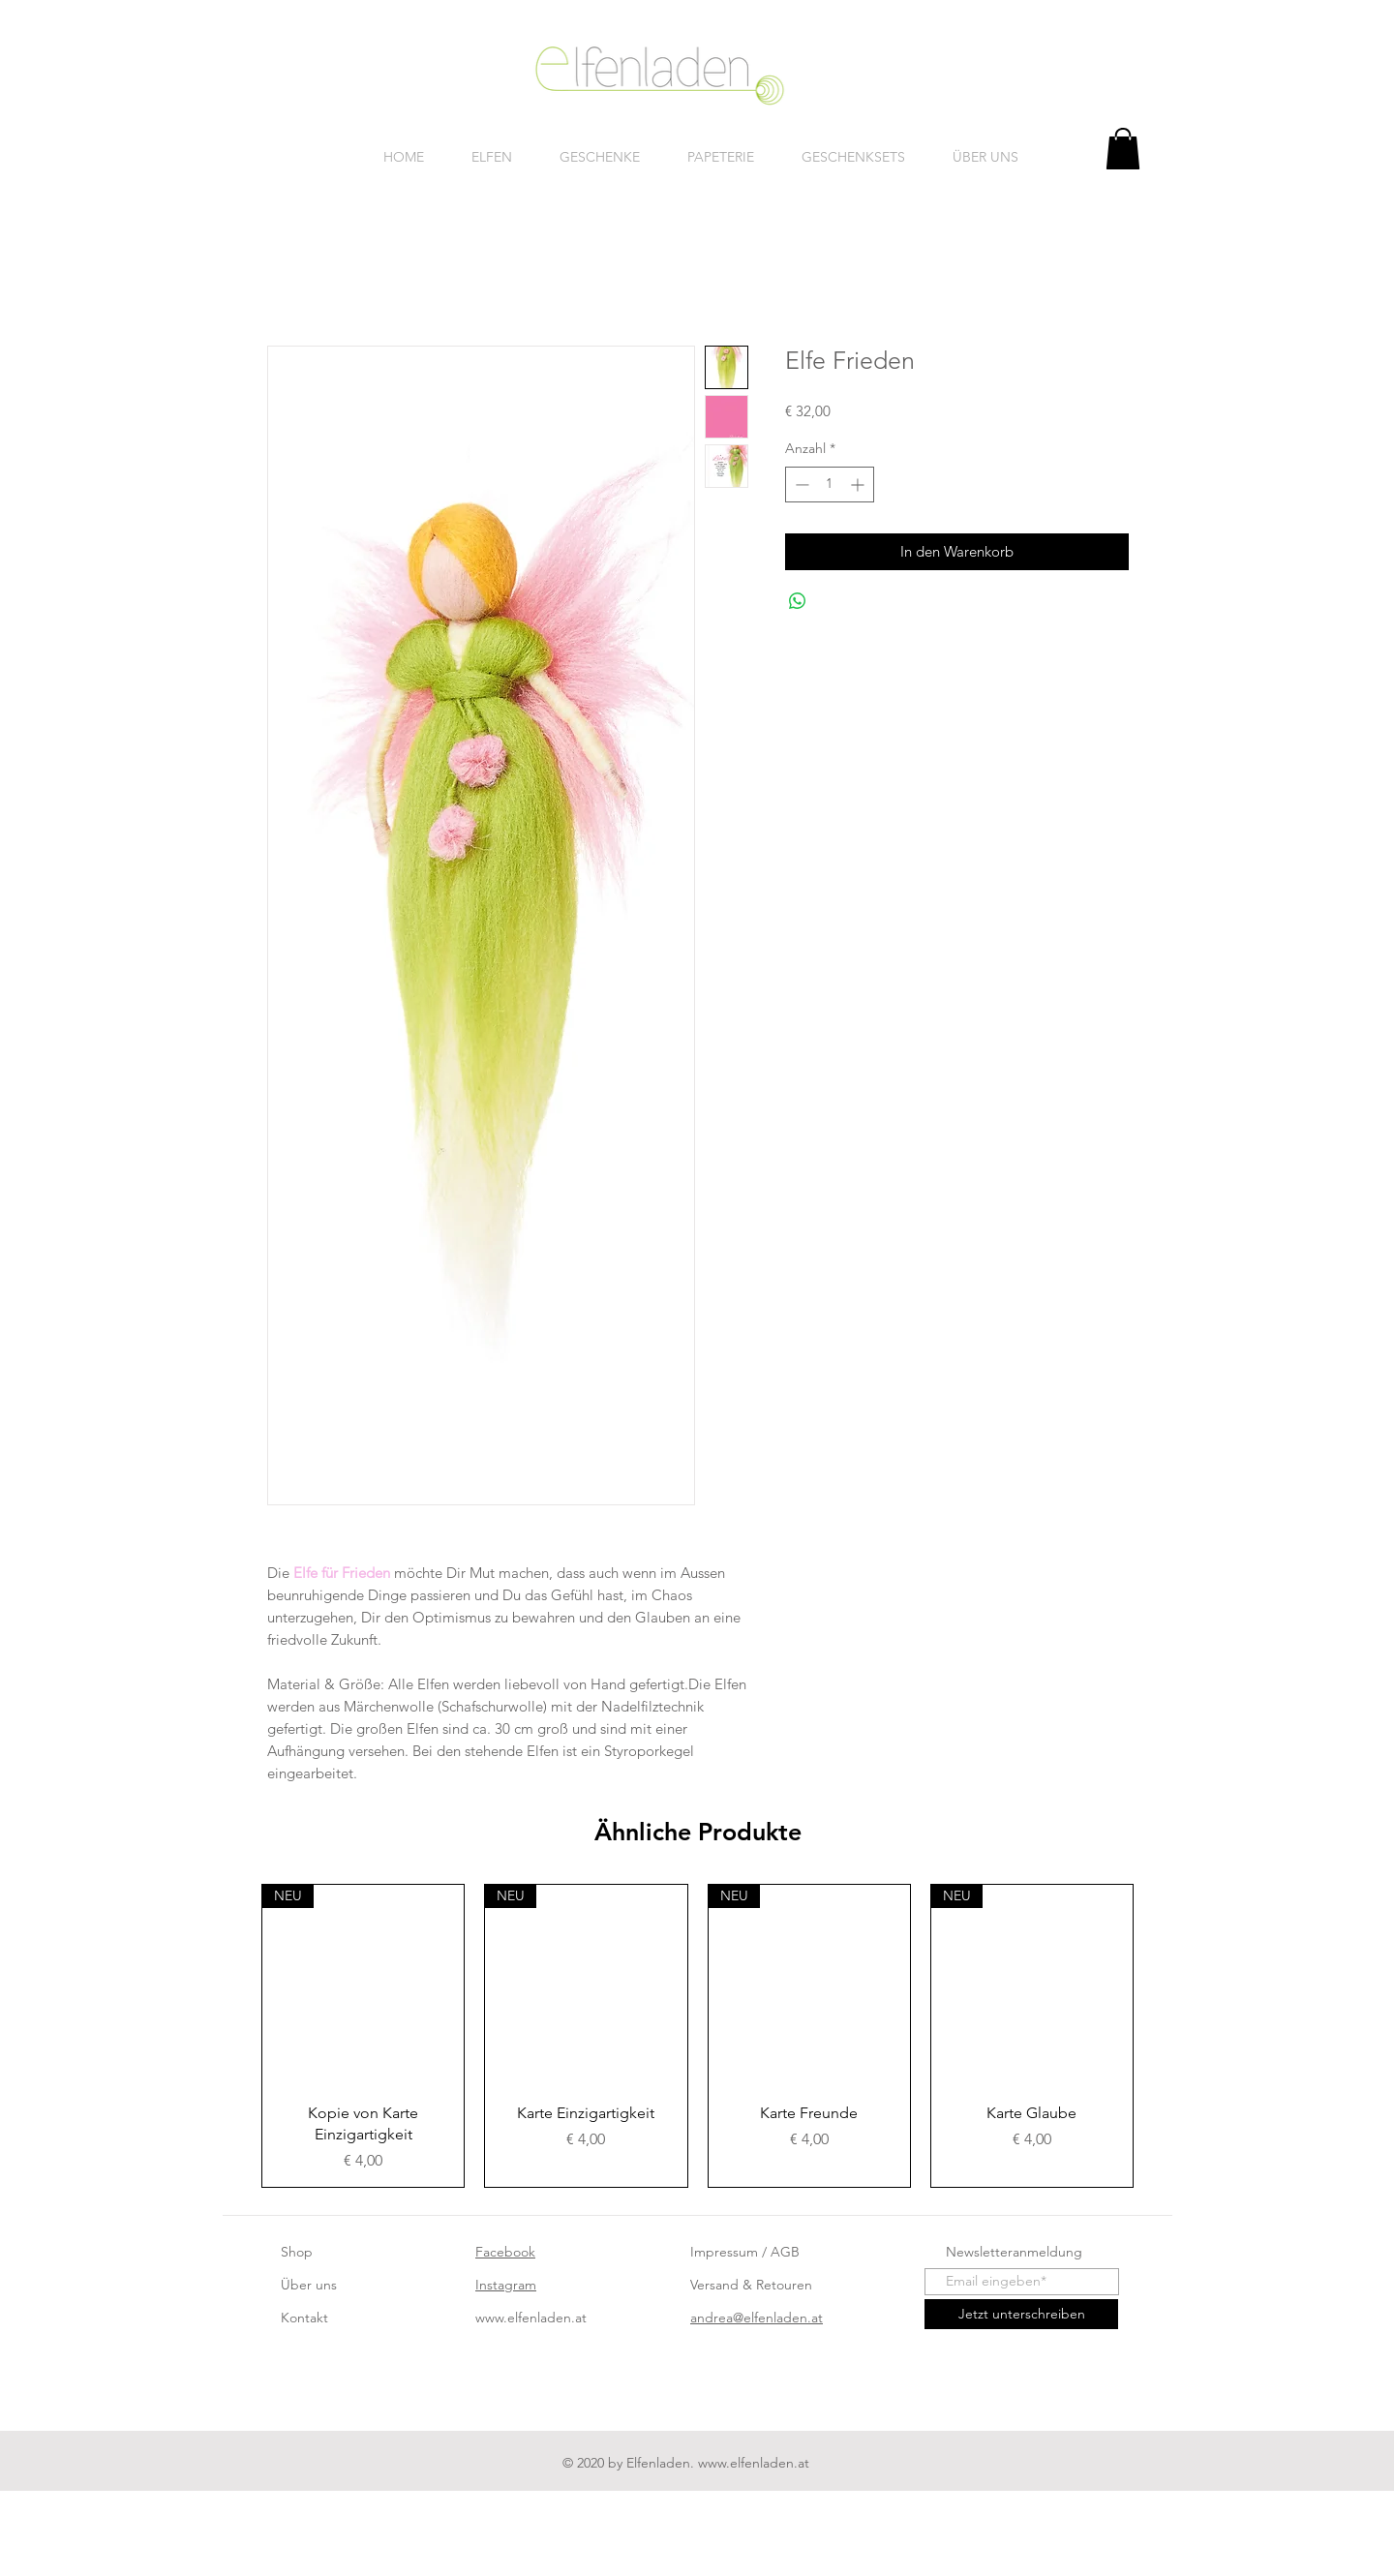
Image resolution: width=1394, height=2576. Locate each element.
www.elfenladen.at (531, 2317)
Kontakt (304, 2317)
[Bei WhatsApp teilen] (797, 601)
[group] (697, 2036)
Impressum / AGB (745, 2251)
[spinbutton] (829, 484)
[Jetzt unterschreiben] (1021, 2314)
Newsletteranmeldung (1014, 2251)
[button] (1123, 148)
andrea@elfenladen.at (756, 2317)
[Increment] (859, 484)
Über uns (309, 2284)
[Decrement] (800, 484)
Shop (297, 2251)
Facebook (505, 2251)
